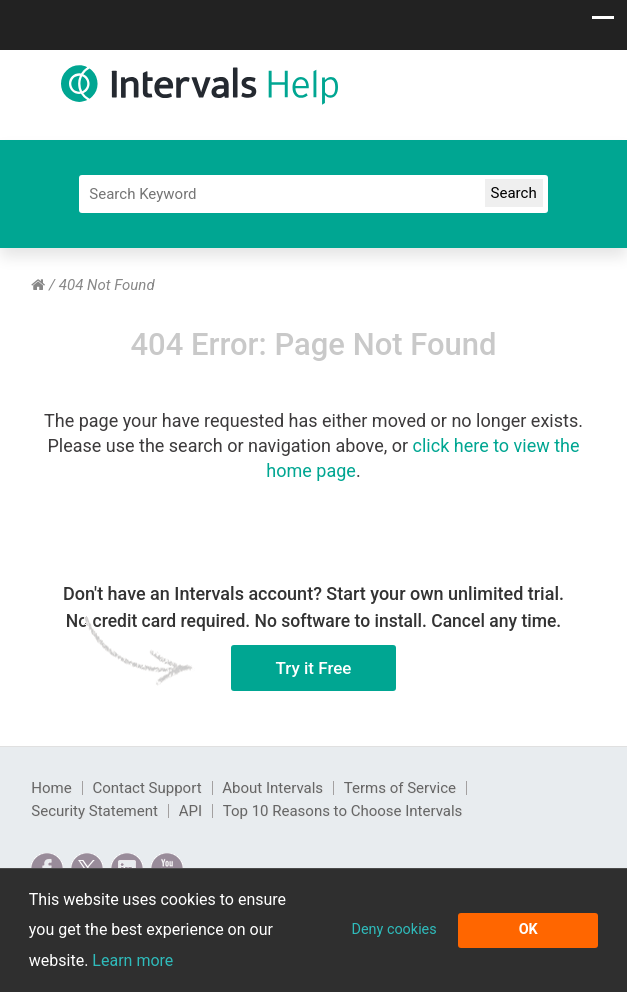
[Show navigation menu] (603, 23)
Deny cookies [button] (393, 929)
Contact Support (146, 788)
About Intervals (272, 788)
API (190, 811)
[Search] (313, 194)
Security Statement (94, 811)
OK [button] (528, 929)
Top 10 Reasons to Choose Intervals (343, 811)
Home (51, 788)
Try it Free (291, 668)
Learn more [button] (132, 960)
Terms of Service (400, 788)
